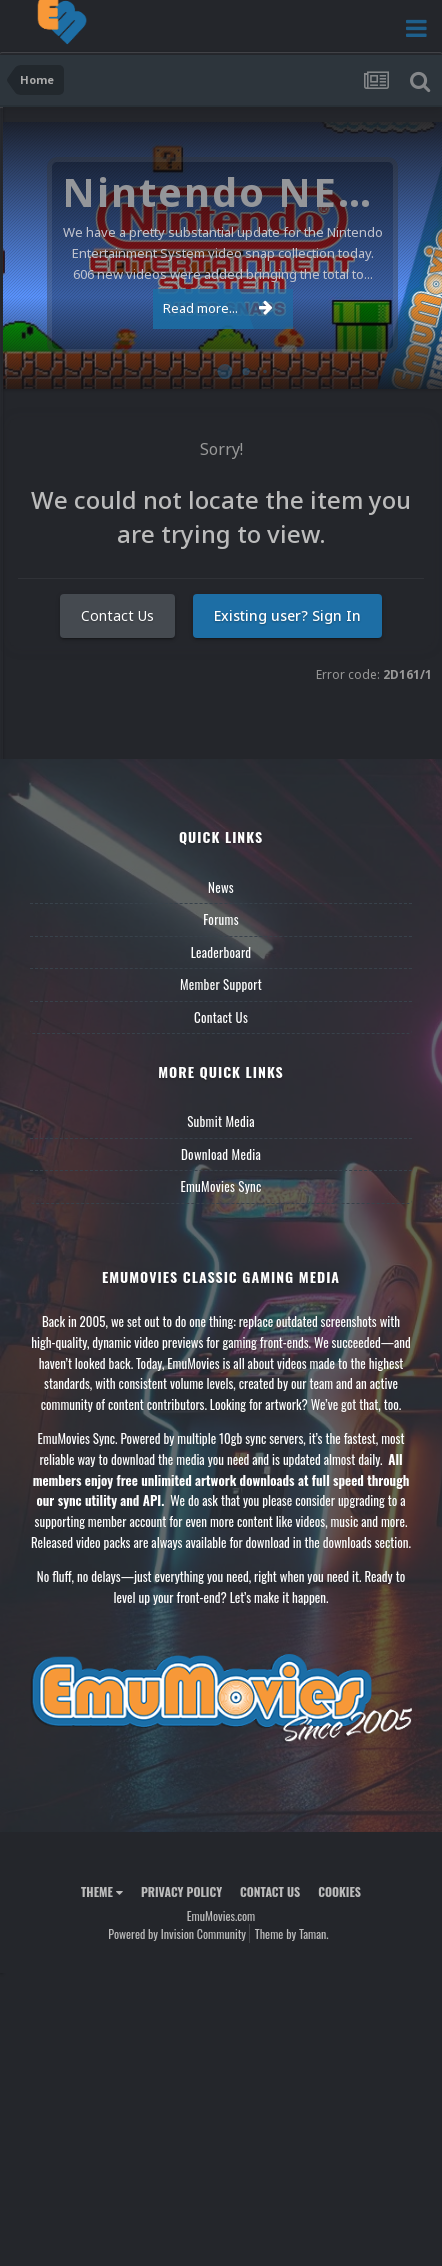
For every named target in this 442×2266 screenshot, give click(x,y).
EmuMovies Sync (220, 1186)
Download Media (221, 1154)
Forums (221, 919)
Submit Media (221, 1121)
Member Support (221, 984)
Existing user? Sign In (287, 615)
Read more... (218, 308)
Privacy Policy (181, 1891)
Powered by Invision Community (177, 1933)
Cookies (339, 1891)
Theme (102, 1891)
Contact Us (117, 615)
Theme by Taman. (292, 1933)
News (221, 887)
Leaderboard (221, 952)
